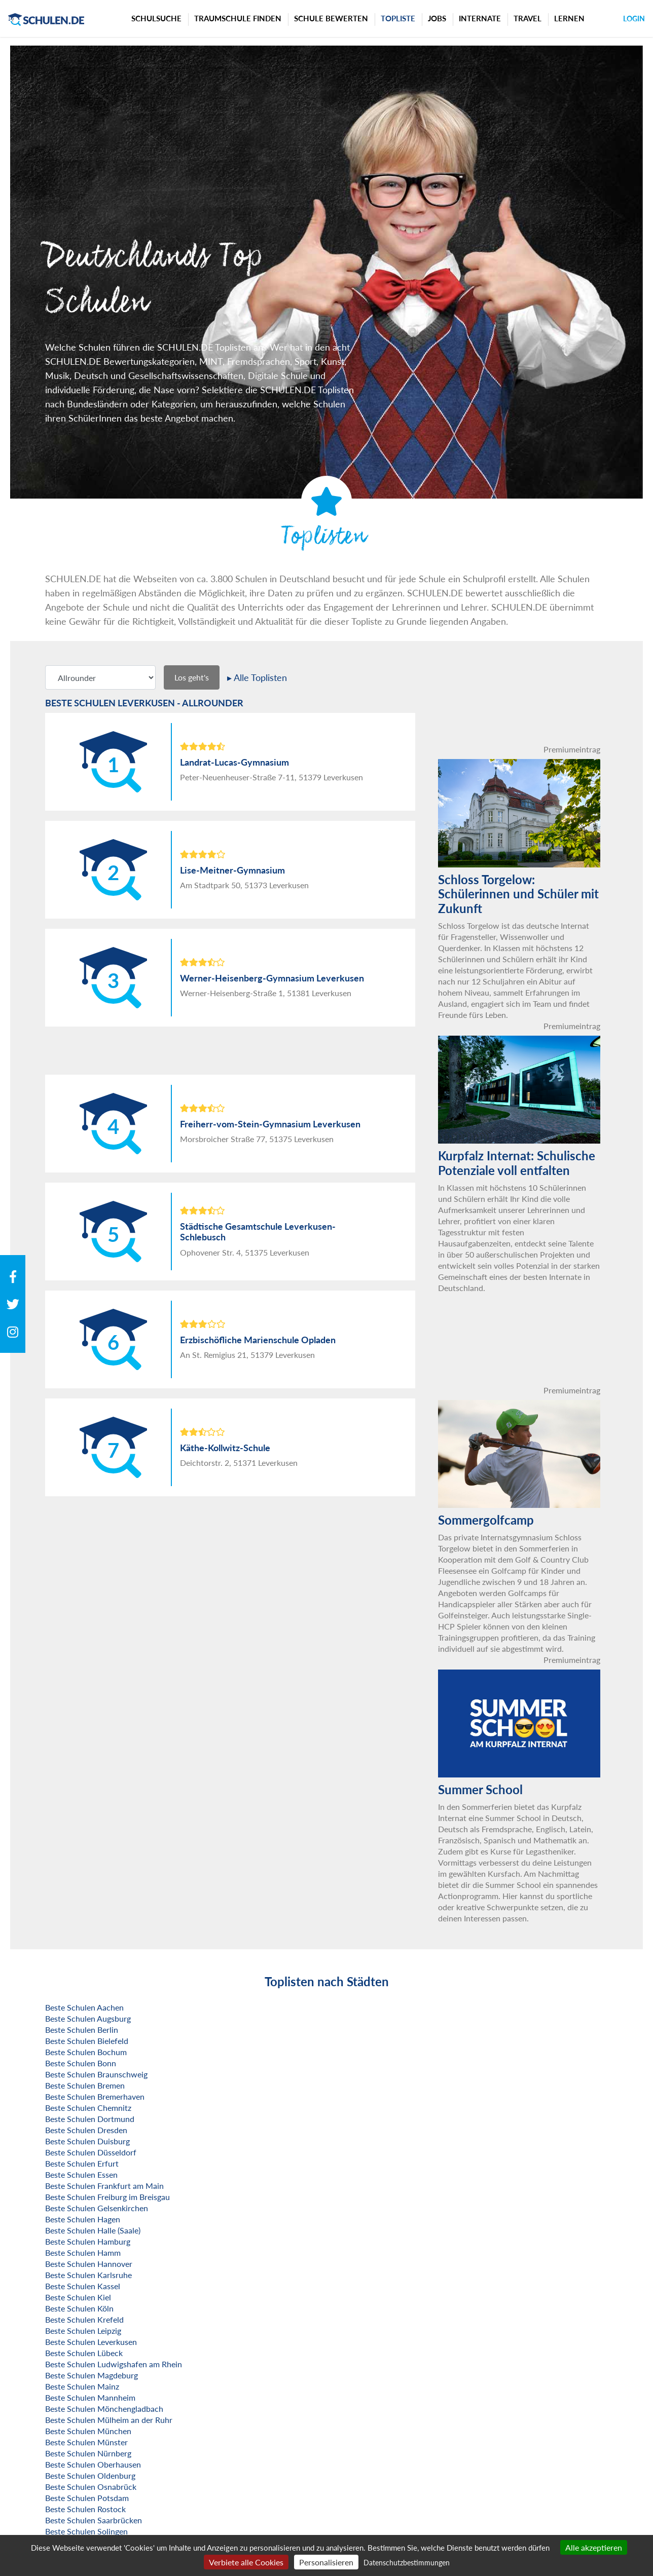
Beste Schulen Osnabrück (90, 2486)
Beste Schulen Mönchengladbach (104, 2408)
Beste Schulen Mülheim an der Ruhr (108, 2420)
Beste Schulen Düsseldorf (90, 2152)
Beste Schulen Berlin (81, 2029)
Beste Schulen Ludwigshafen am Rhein (113, 2364)
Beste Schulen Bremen (85, 2085)
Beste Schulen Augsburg (88, 2018)
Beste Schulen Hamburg (87, 2241)
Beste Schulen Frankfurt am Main (104, 2185)
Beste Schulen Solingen (86, 2531)
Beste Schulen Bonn (80, 2063)
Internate (480, 18)
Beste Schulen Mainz (82, 2386)
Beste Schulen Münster (86, 2442)
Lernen (569, 18)
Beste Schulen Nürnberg (88, 2453)
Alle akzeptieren (593, 2547)
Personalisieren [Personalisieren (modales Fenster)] (326, 2562)
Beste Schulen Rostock (85, 2509)
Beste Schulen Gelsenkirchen (96, 2208)
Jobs (437, 18)
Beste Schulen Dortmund (89, 2119)
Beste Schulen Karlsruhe (88, 2275)
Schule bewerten (331, 18)
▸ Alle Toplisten (257, 677)
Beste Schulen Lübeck (84, 2353)
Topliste (398, 18)
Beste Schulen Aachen (84, 2007)
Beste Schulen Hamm (83, 2252)
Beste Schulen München (88, 2431)
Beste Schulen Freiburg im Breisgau (107, 2197)
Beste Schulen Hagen (82, 2219)
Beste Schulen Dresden (86, 2130)
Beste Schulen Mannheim (90, 2397)
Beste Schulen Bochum (86, 2052)
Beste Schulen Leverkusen (91, 2341)
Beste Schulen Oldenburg (90, 2475)
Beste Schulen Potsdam (87, 2498)
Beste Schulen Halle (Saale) (92, 2230)
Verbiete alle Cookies (246, 2562)
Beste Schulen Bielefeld (86, 2040)
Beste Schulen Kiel (78, 2297)
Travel (527, 18)
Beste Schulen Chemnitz (88, 2107)
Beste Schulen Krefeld (84, 2319)
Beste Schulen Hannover (88, 2263)
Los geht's (191, 677)
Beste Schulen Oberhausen (93, 2464)
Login (634, 18)
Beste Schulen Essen (81, 2174)
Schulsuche (156, 18)
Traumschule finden (237, 18)
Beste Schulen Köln (79, 2308)
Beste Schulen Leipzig (83, 2330)
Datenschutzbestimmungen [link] (407, 2562)
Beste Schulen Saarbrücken (93, 2520)
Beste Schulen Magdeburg (91, 2375)
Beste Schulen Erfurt (82, 2163)
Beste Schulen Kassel (82, 2286)
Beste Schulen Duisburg (87, 2141)
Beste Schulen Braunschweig (96, 2074)
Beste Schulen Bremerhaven (94, 2096)
